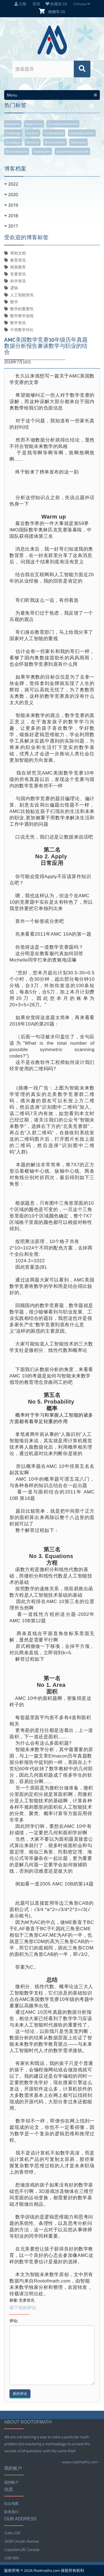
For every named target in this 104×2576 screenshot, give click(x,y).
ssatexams (41, 151)
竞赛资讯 (18, 274)
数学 (14, 302)
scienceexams (17, 151)
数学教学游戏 (22, 316)
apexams (13, 124)
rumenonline (55, 142)
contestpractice (81, 133)
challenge (13, 133)
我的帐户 (11, 2482)
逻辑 (14, 288)
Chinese (81, 4)
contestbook (54, 133)
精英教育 (18, 267)
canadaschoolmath (63, 124)
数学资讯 (18, 323)
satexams (78, 142)
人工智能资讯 (22, 295)
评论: (13, 2321)
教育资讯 (18, 260)
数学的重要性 (22, 309)
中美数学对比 (22, 329)
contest (32, 133)
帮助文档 (18, 253)
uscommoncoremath (72, 151)
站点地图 (11, 2503)
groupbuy (13, 142)
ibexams (32, 142)
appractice (34, 124)
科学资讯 (18, 281)
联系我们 (11, 2512)
